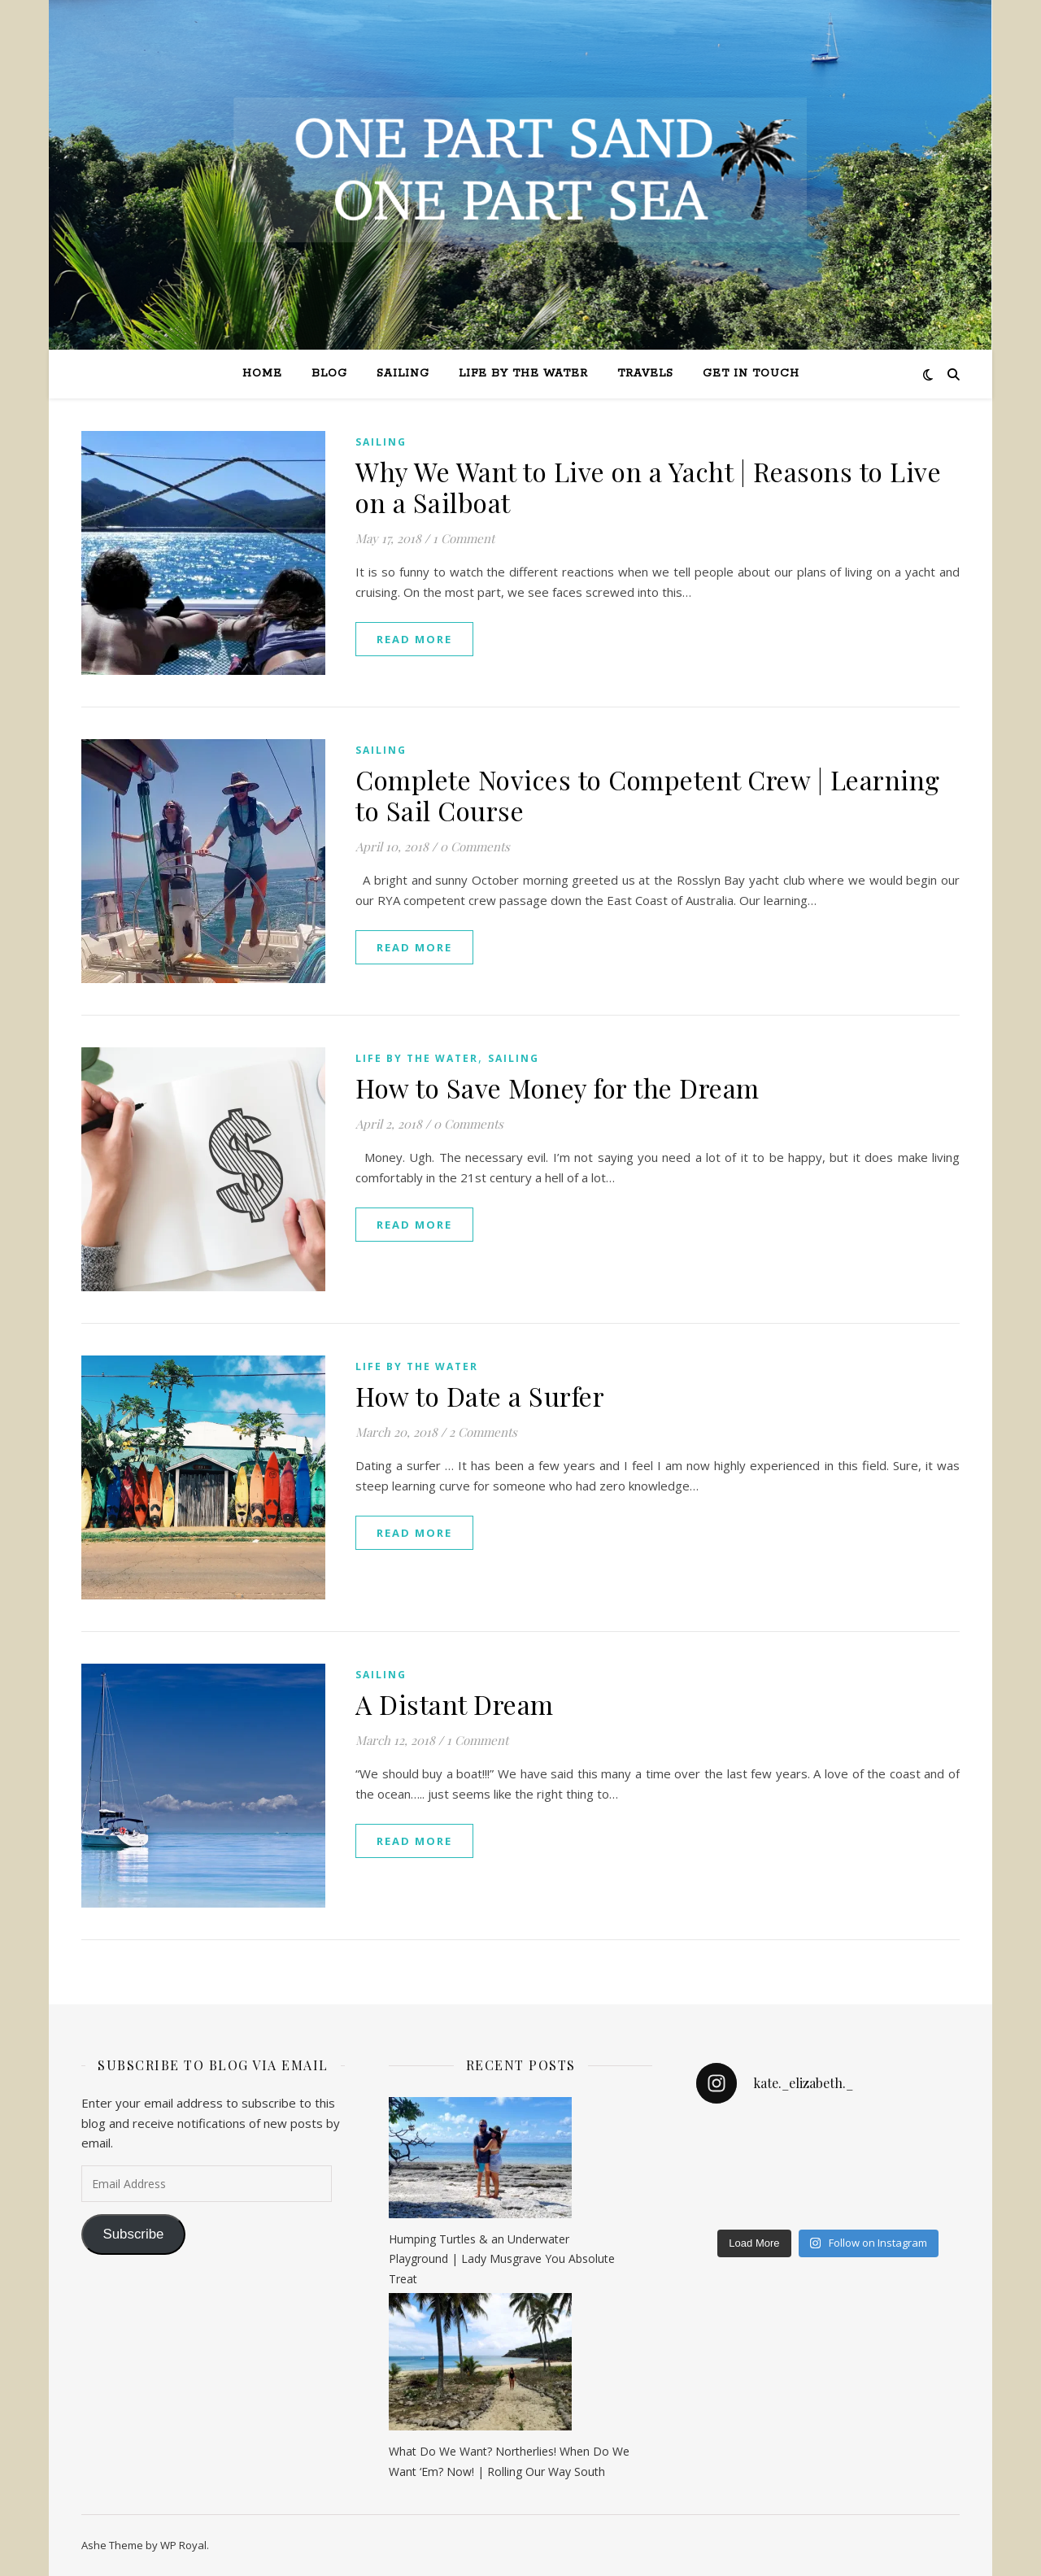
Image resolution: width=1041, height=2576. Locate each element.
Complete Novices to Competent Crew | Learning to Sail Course (647, 795)
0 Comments (475, 846)
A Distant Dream (454, 1703)
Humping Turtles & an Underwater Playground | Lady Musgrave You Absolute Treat (502, 2259)
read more (414, 639)
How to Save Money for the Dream (557, 1087)
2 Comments (483, 1432)
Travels (645, 374)
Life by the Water (523, 374)
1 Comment (463, 538)
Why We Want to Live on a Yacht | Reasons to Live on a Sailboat (648, 487)
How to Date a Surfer (479, 1395)
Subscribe (132, 2234)
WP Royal (183, 2545)
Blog (329, 374)
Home (262, 374)
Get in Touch (751, 374)
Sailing (403, 374)
